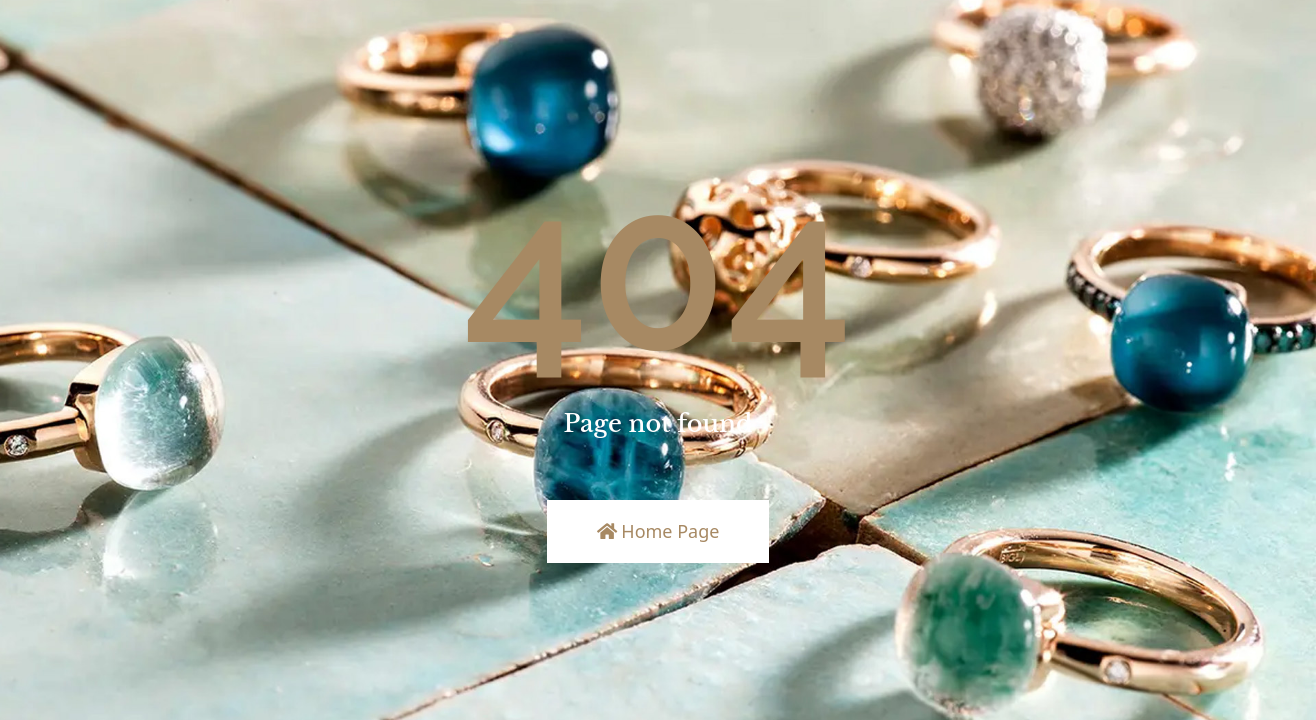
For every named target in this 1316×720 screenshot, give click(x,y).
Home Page (658, 531)
